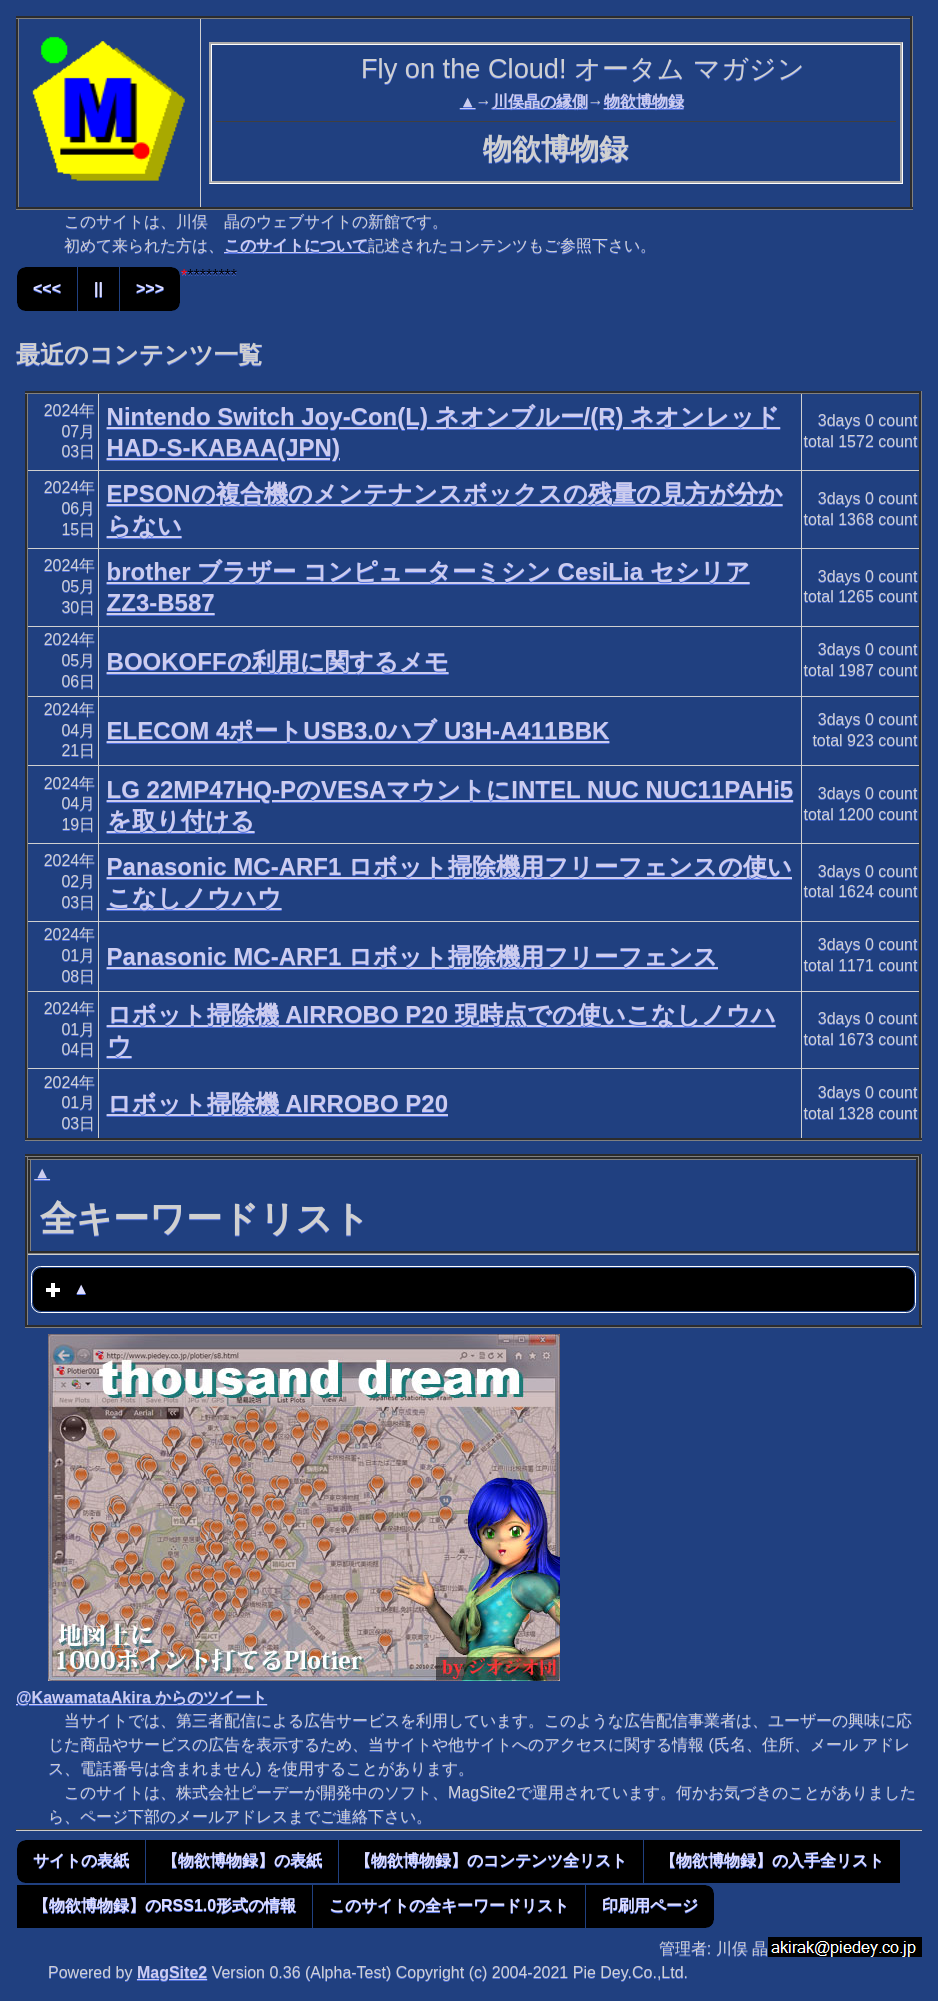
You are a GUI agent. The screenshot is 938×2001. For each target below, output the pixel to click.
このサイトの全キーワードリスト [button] (449, 1905)
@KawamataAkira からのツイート (141, 1697)
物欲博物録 (644, 101)
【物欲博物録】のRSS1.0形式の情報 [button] (164, 1905)
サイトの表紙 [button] (81, 1860)
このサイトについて (296, 245)
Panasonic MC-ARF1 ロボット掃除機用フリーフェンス (412, 956)
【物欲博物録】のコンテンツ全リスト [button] (491, 1860)
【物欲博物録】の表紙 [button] (242, 1860)
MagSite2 (172, 1972)
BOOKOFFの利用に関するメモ (278, 661)
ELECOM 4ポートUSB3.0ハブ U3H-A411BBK (358, 730)
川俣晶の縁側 (540, 101)
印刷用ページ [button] (650, 1905)
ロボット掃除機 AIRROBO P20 (277, 1103)
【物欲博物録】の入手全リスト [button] (772, 1860)
